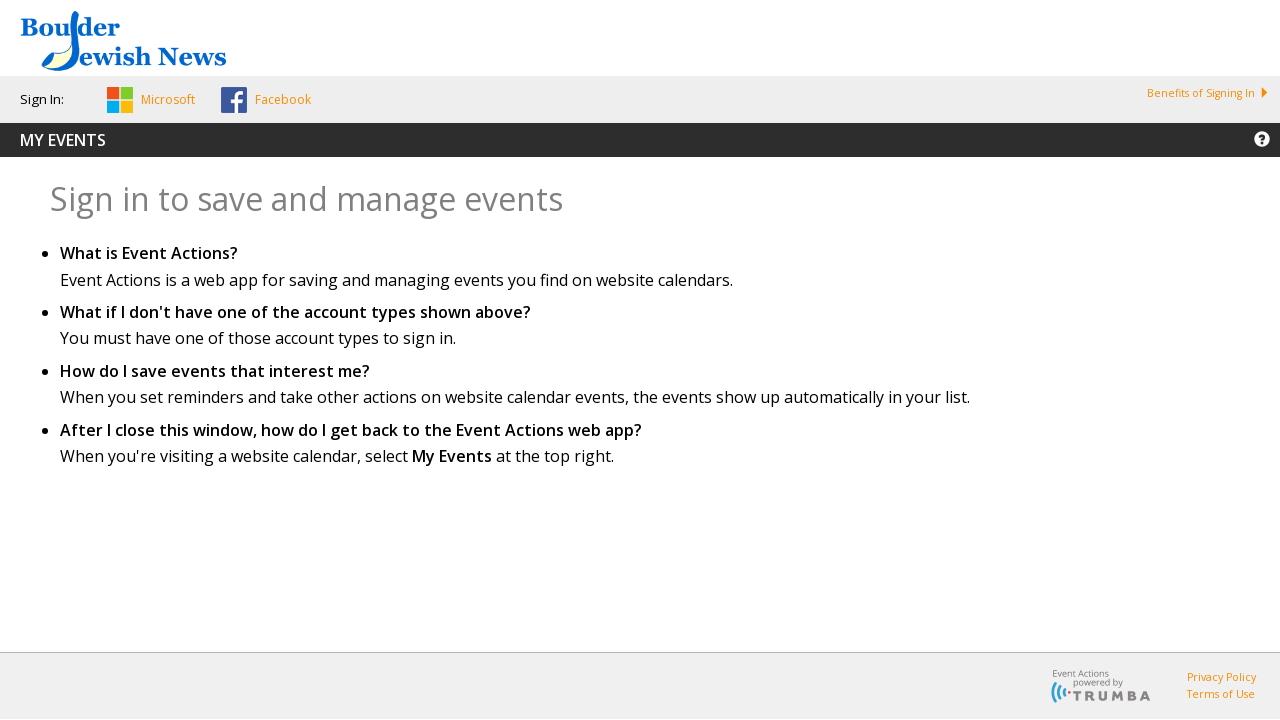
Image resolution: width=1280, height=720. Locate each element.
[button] (151, 103)
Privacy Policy (1221, 677)
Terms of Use (1221, 694)
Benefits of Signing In (1208, 93)
